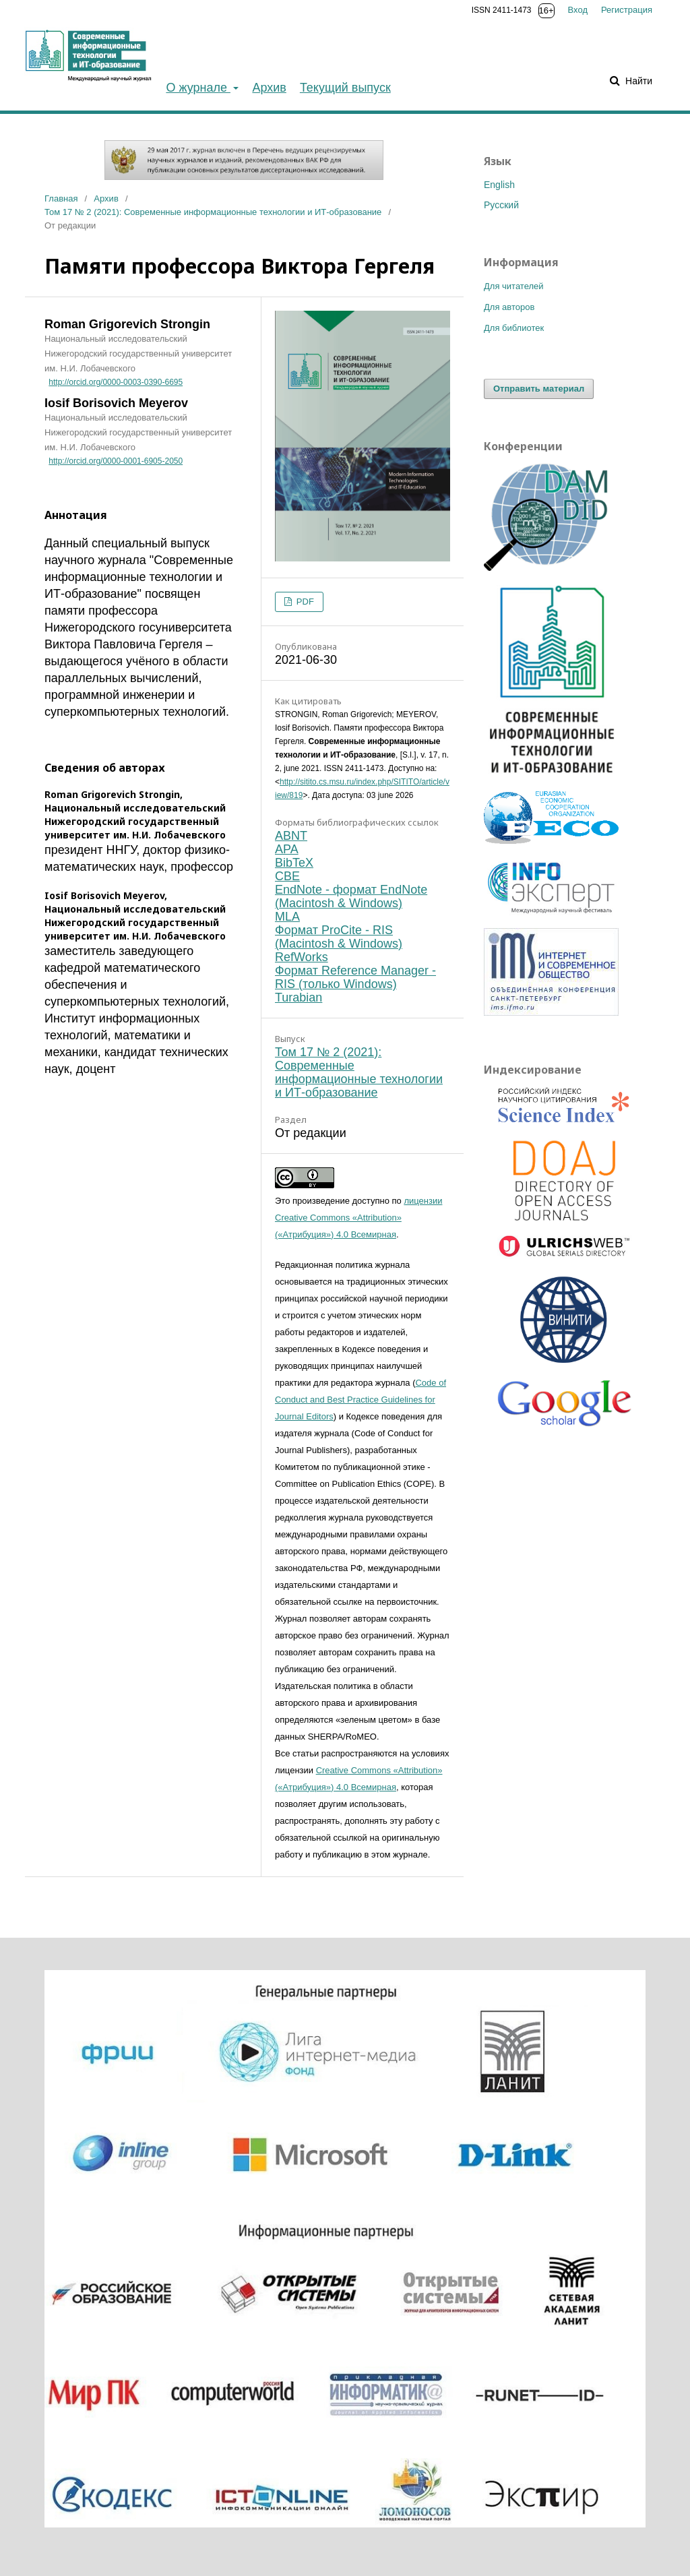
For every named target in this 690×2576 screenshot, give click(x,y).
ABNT (291, 835)
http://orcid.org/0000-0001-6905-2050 (116, 461)
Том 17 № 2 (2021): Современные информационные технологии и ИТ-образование (212, 212)
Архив (269, 87)
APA (287, 849)
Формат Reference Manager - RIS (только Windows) (355, 977)
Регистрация (626, 10)
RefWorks (301, 957)
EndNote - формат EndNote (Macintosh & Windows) (351, 896)
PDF (304, 601)
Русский (501, 205)
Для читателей (514, 286)
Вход (578, 10)
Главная (60, 198)
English (499, 184)
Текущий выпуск (345, 87)
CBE (287, 876)
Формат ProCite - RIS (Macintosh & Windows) (338, 936)
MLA (287, 916)
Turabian (298, 997)
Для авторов (509, 307)
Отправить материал (538, 389)
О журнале (198, 87)
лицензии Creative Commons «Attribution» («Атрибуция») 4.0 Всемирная (358, 1217)
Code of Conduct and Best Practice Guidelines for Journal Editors (360, 1399)
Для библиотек (514, 328)
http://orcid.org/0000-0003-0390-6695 (116, 382)
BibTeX (294, 862)
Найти (637, 80)
